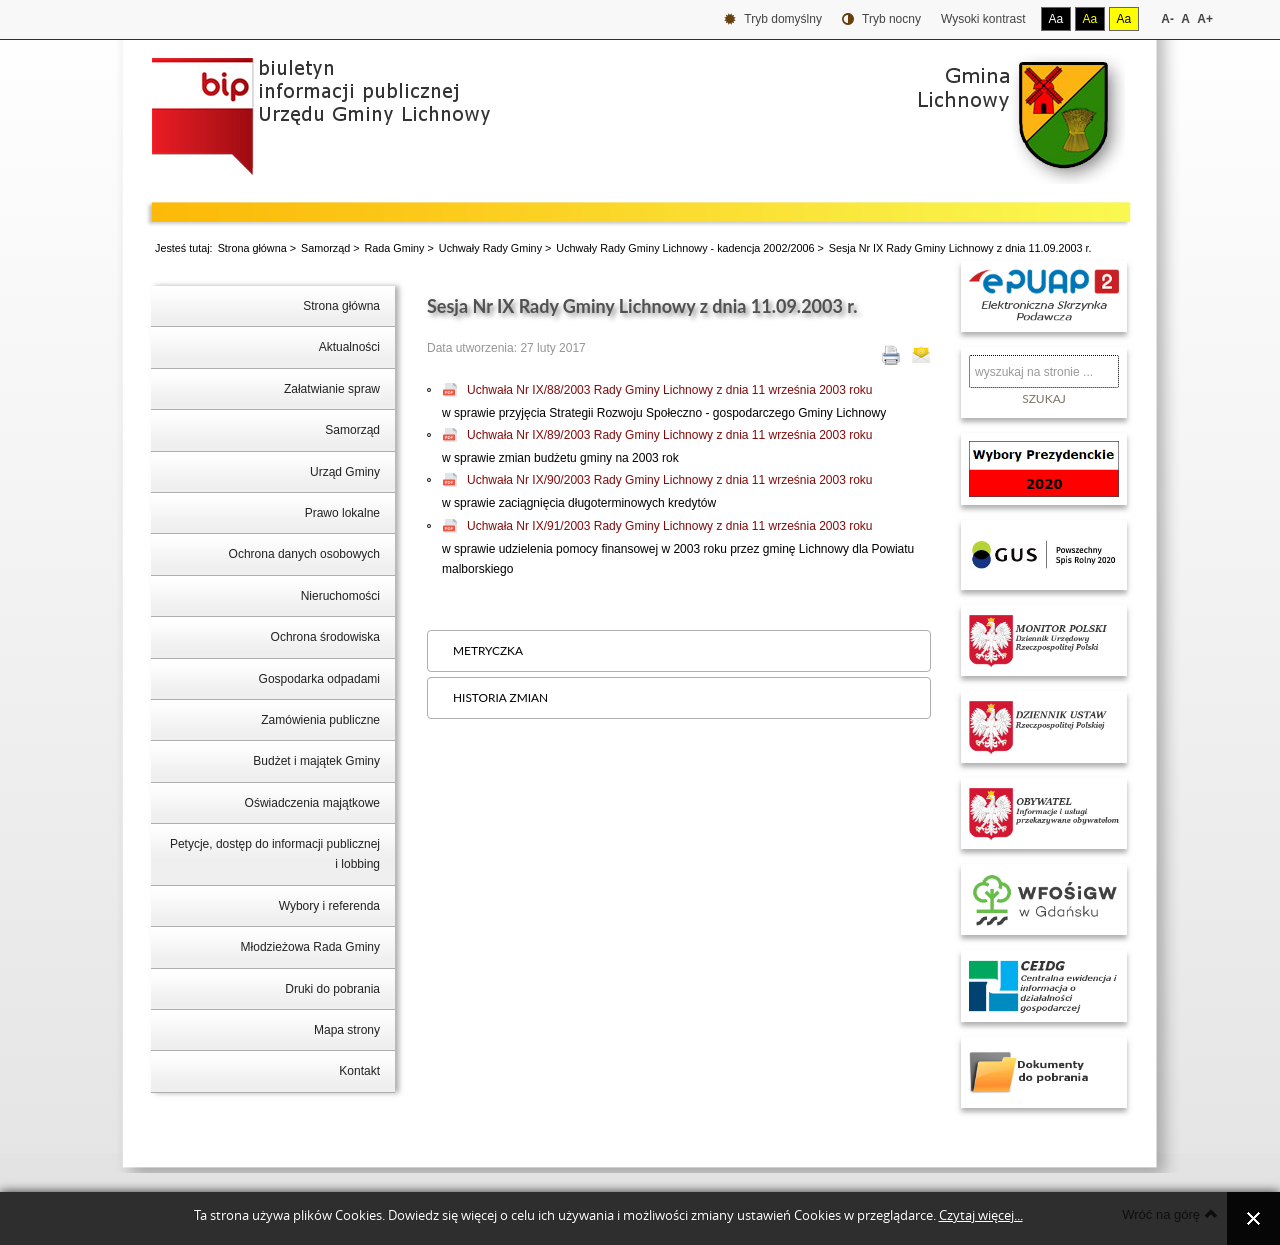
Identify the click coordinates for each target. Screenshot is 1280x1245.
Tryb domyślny (773, 19)
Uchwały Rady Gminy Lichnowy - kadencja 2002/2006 (685, 248)
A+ (1205, 19)
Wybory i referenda (329, 906)
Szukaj (1044, 398)
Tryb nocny (881, 19)
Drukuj (891, 355)
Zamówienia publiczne (320, 720)
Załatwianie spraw (332, 389)
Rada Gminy (395, 248)
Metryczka (488, 650)
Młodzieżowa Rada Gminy (310, 947)
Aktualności (349, 347)
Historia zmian (500, 697)
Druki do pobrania (332, 989)
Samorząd (325, 248)
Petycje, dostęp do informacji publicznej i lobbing (275, 854)
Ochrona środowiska (325, 637)
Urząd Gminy (345, 472)
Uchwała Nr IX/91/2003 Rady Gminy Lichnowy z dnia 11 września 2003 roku (670, 526)
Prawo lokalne (342, 513)
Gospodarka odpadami (319, 679)
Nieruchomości (340, 596)
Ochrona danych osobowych (304, 554)
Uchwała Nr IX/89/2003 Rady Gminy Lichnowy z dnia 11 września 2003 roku (670, 435)
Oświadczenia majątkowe (312, 803)
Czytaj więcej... (981, 1215)
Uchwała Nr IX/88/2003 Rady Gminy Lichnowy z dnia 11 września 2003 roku (670, 390)
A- (1167, 19)
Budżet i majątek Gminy (316, 761)
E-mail (921, 355)
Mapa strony (347, 1030)
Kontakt (359, 1071)
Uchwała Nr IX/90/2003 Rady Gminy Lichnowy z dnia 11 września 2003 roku (670, 480)
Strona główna (252, 248)
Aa (1056, 19)
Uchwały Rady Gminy (490, 248)
